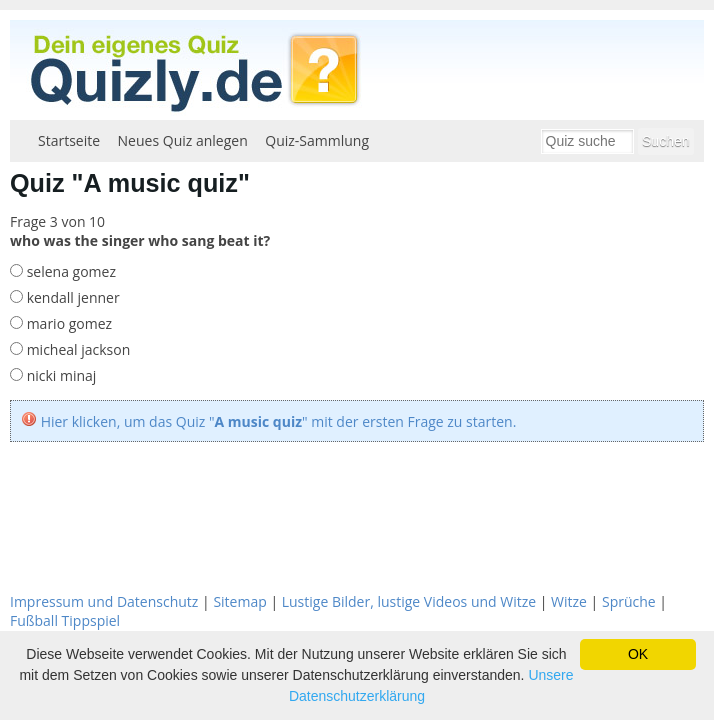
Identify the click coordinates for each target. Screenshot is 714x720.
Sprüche (629, 601)
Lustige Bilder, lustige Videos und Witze (409, 601)
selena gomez (69, 271)
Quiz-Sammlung (317, 140)
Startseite (69, 140)
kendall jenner (71, 297)
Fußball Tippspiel (65, 620)
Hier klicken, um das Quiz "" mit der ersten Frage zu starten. (279, 421)
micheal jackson (76, 349)
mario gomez (67, 323)
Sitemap (239, 601)
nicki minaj (59, 375)
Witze (569, 601)
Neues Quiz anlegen (183, 140)
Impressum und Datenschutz (104, 601)
